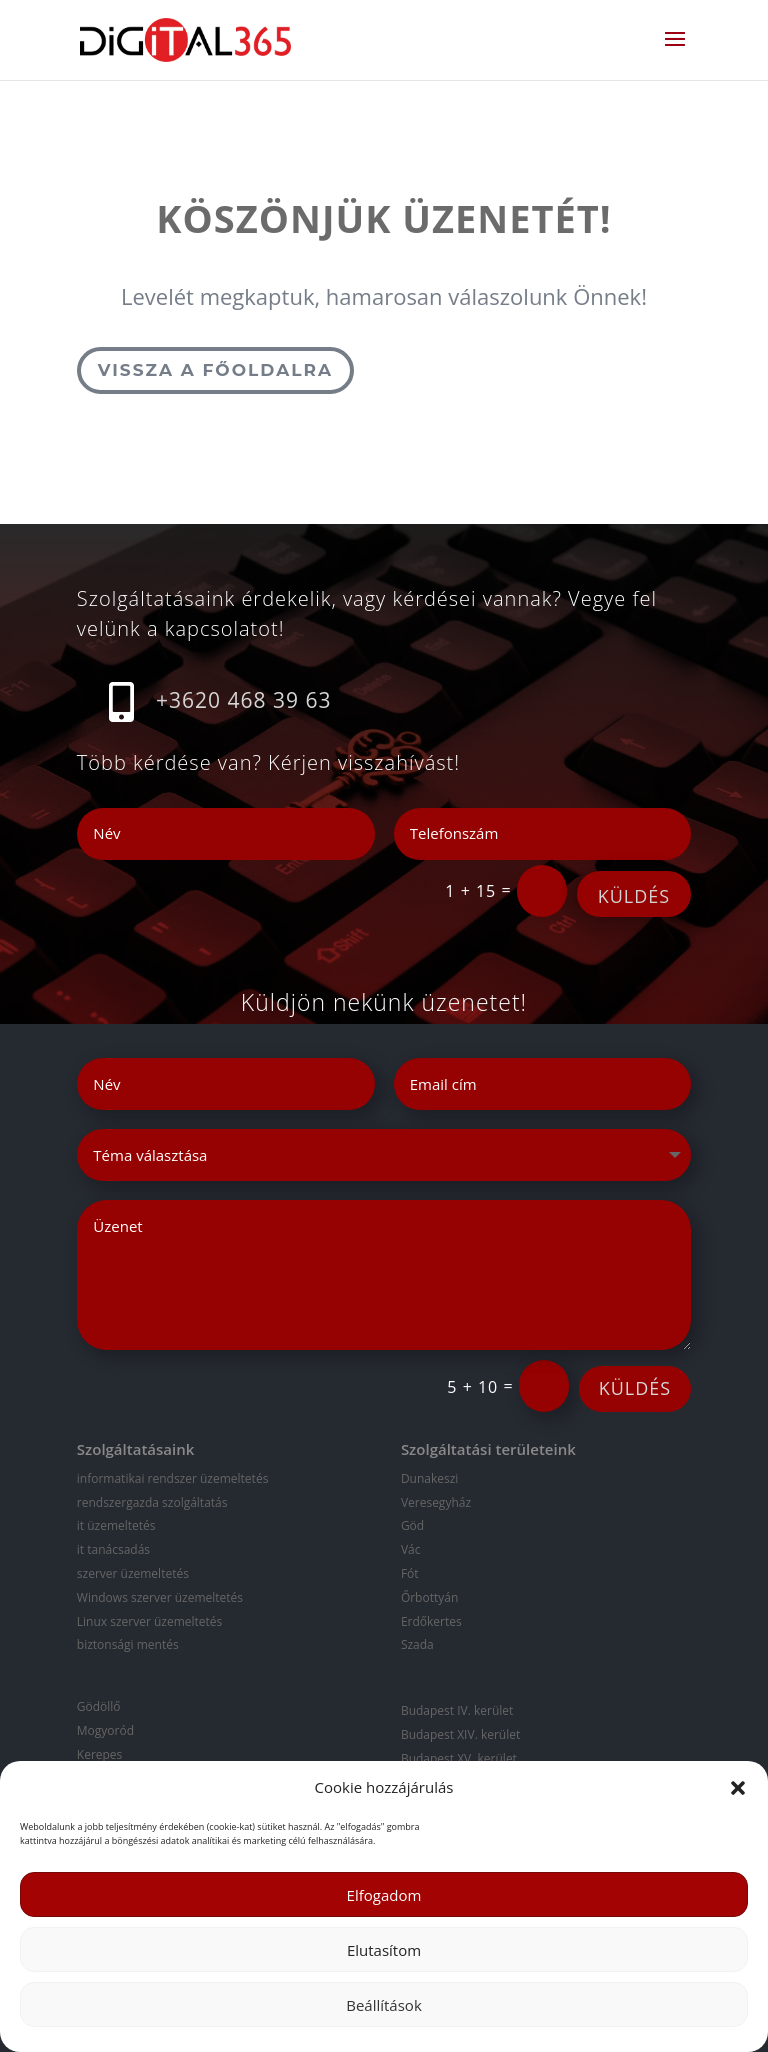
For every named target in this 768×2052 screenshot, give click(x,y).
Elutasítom (384, 1950)
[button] (738, 1788)
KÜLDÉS (634, 896)
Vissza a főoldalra (215, 370)
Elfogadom (384, 1895)
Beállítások (384, 2005)
